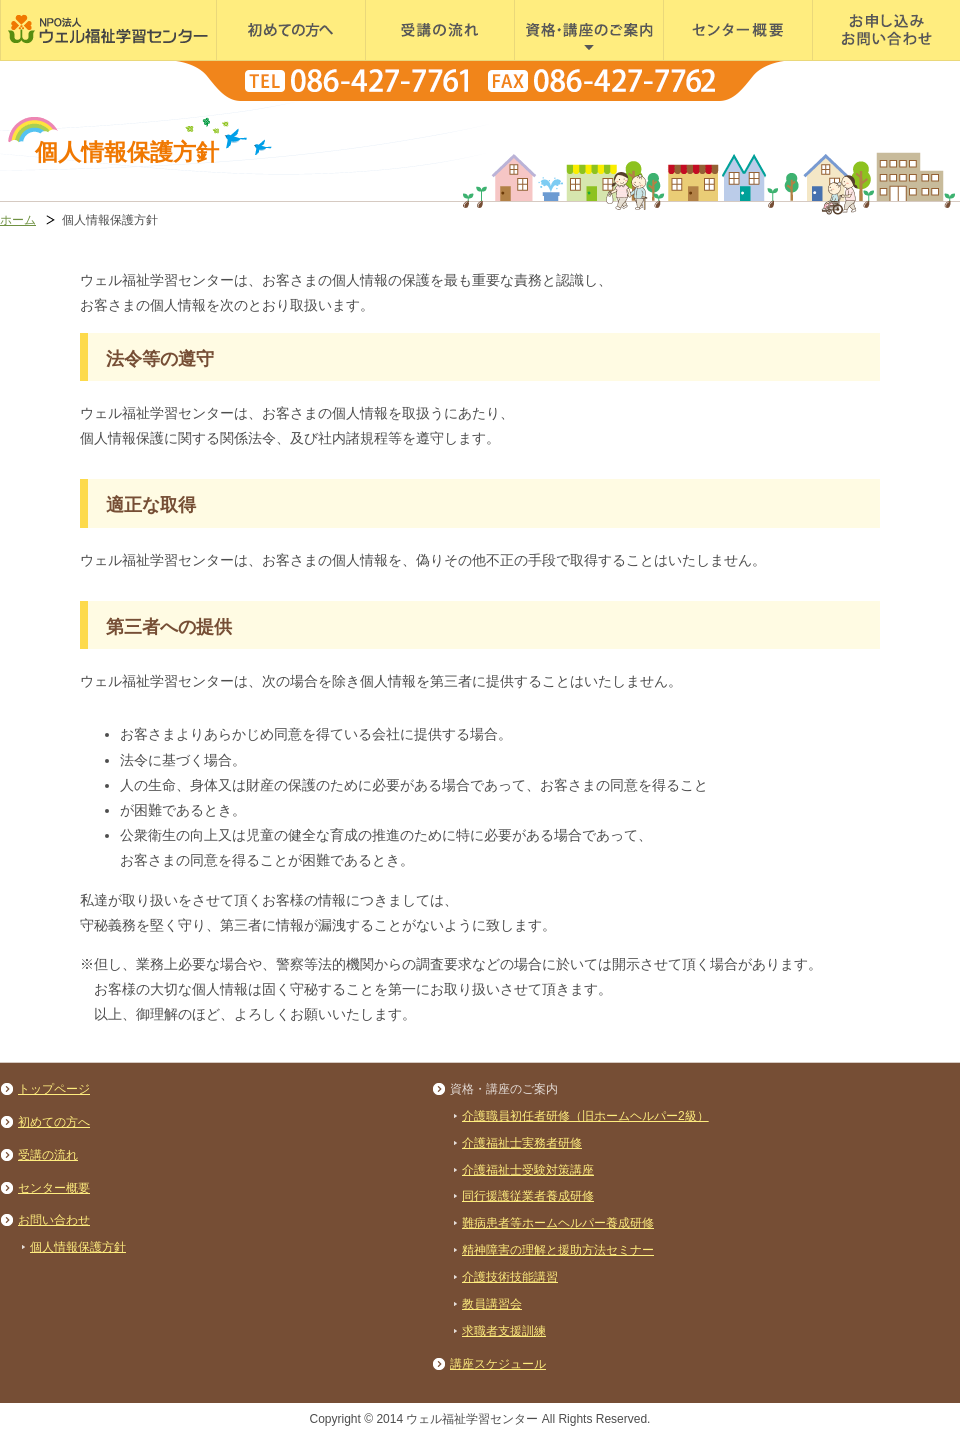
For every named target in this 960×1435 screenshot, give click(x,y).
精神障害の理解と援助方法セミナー (558, 1250)
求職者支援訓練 (504, 1331)
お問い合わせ (54, 1220)
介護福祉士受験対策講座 (528, 1170)
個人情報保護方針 (78, 1247)
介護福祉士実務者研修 (522, 1143)
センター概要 (703, 59)
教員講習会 (492, 1304)
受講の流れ (398, 59)
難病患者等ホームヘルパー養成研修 (558, 1223)
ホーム (18, 220)
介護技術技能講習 (510, 1277)
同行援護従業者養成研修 (528, 1196)
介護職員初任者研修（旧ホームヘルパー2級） (585, 1116)
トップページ (54, 1089)
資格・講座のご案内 (573, 59)
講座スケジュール (498, 1364)
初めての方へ (256, 59)
